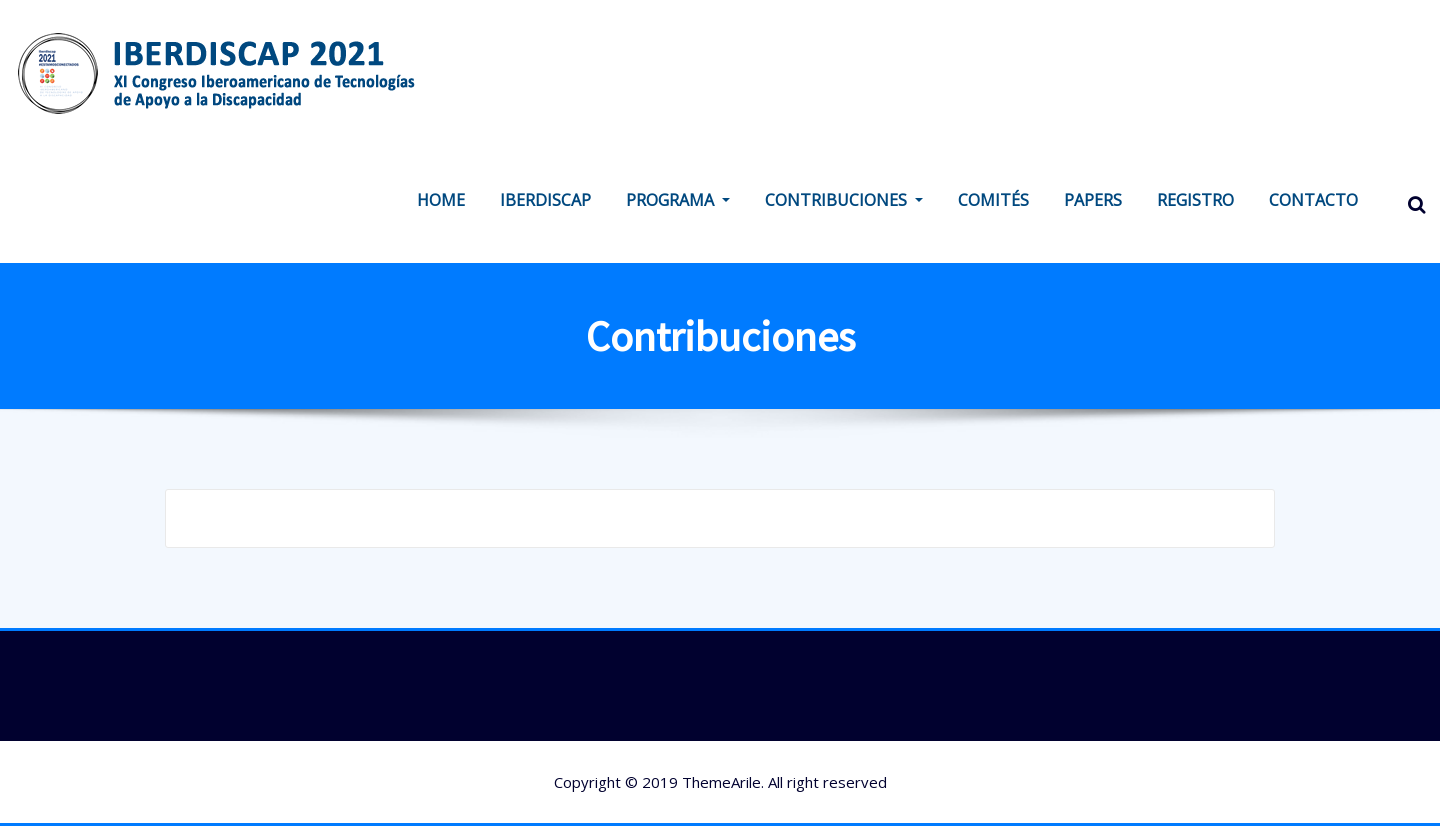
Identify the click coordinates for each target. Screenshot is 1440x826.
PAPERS (1093, 200)
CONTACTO (1313, 200)
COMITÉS (993, 200)
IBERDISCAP (545, 200)
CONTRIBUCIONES (844, 200)
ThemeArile (721, 782)
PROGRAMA (678, 200)
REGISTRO (1195, 200)
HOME (441, 200)
